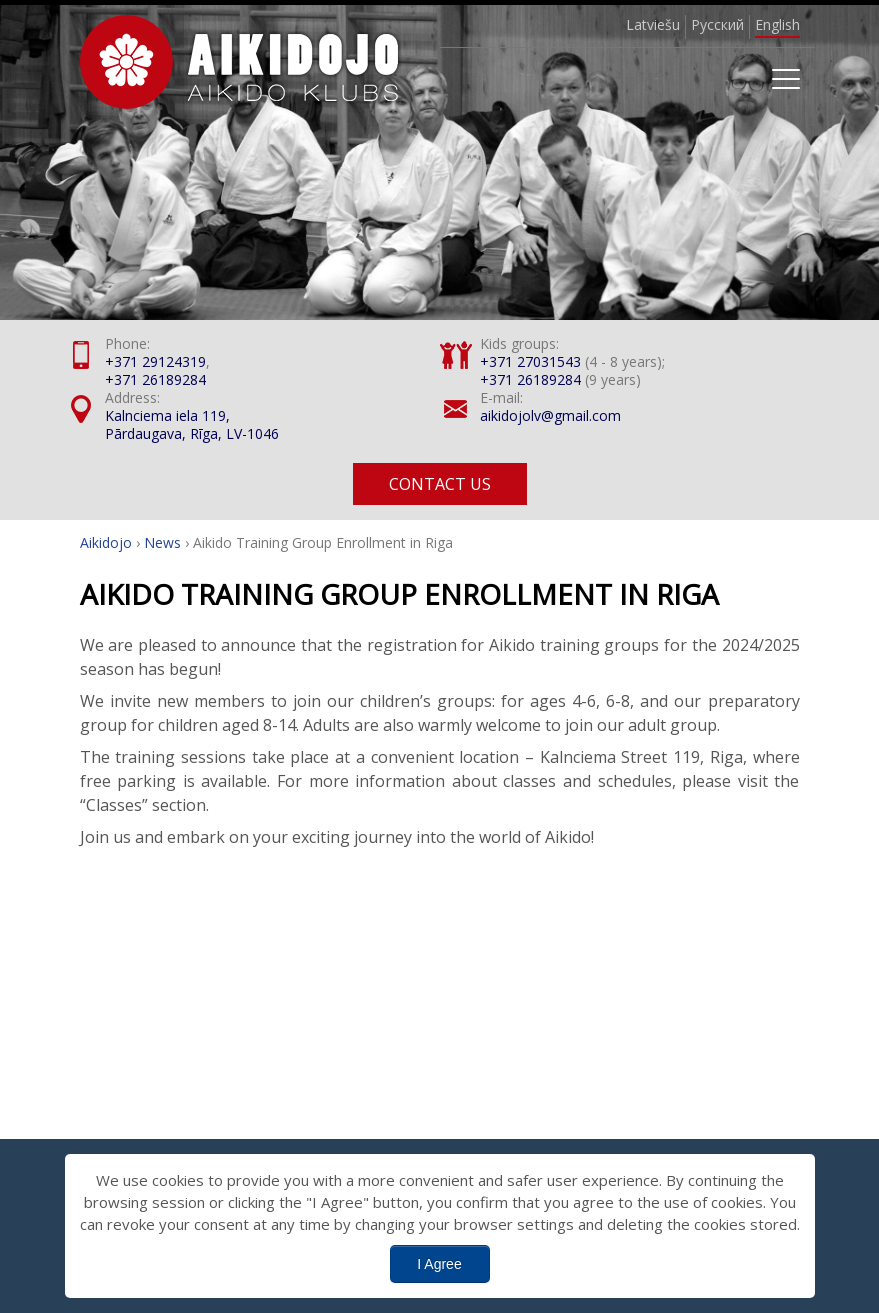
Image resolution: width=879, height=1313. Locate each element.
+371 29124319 (155, 361)
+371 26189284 (155, 379)
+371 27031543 (530, 361)
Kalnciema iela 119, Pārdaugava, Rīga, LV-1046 (192, 424)
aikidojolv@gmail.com (550, 415)
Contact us (440, 484)
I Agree (439, 1264)
